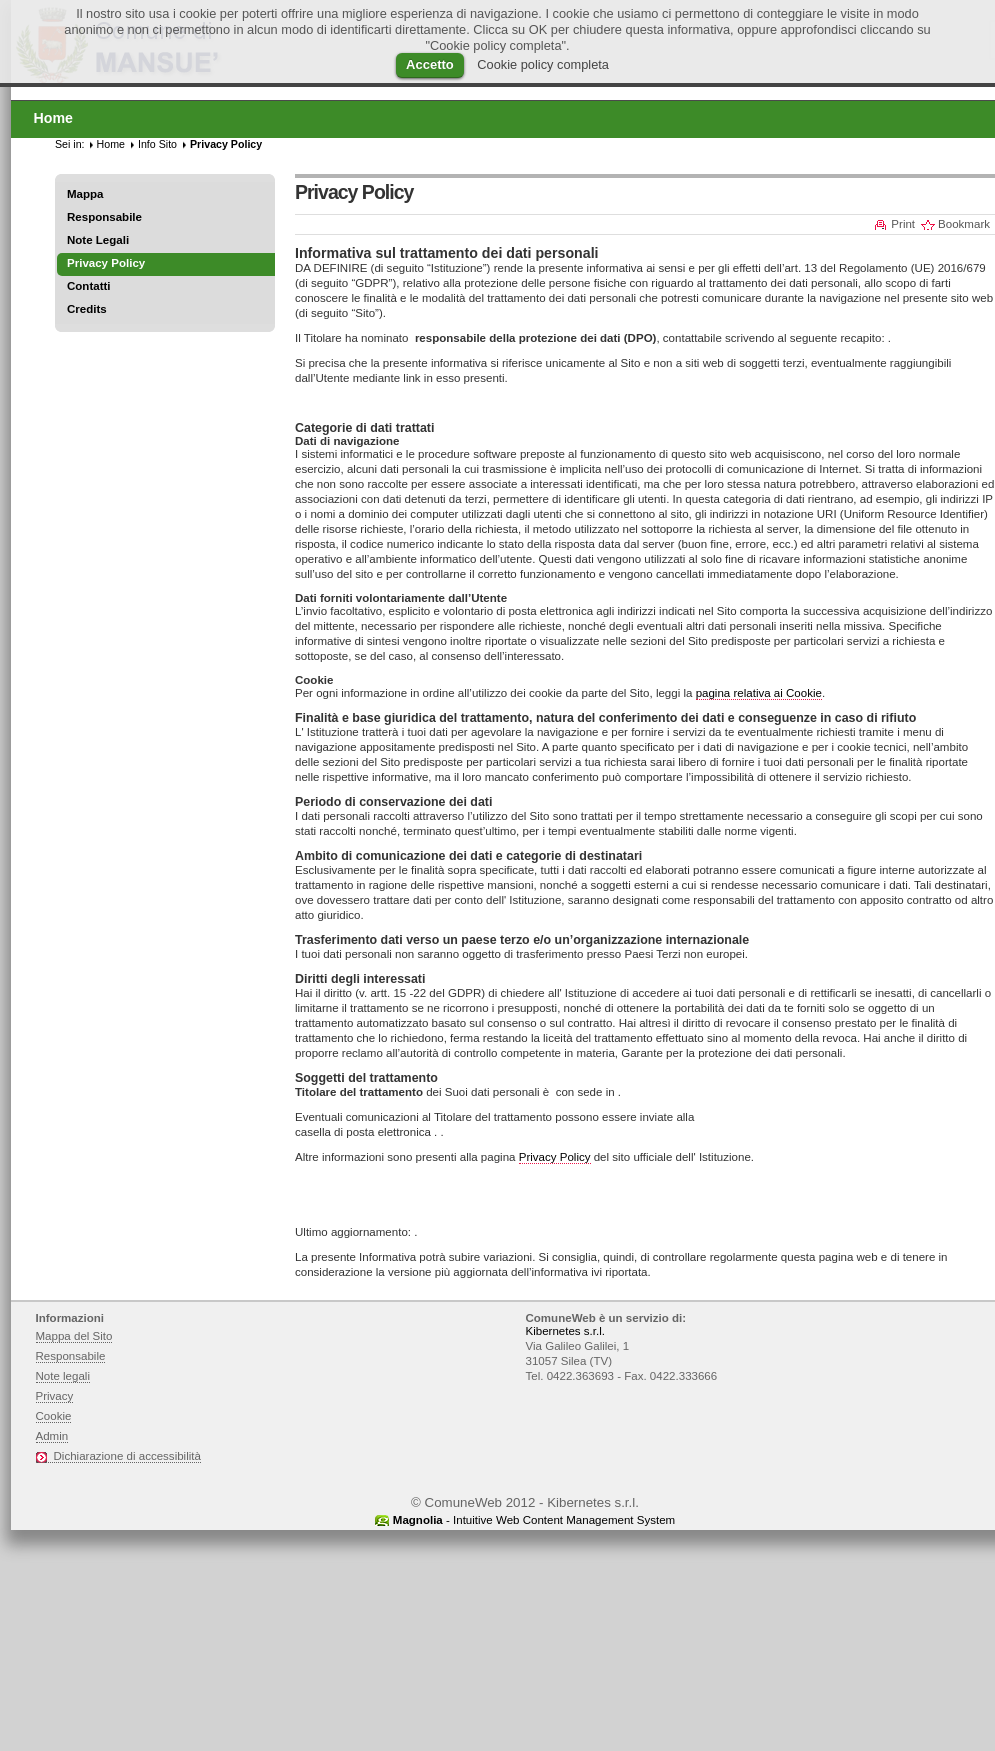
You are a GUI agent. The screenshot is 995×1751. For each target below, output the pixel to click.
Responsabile (104, 217)
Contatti (89, 286)
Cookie (54, 1416)
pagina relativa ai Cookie (759, 693)
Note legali (63, 1376)
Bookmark (964, 224)
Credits (87, 309)
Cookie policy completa (543, 64)
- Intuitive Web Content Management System (534, 1520)
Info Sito (157, 144)
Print (903, 224)
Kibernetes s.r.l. (565, 1331)
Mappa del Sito (74, 1336)
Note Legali (98, 240)
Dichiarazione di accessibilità (127, 1456)
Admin (52, 1436)
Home (111, 144)
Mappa (85, 194)
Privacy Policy (555, 1157)
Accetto (430, 64)
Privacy (55, 1396)
